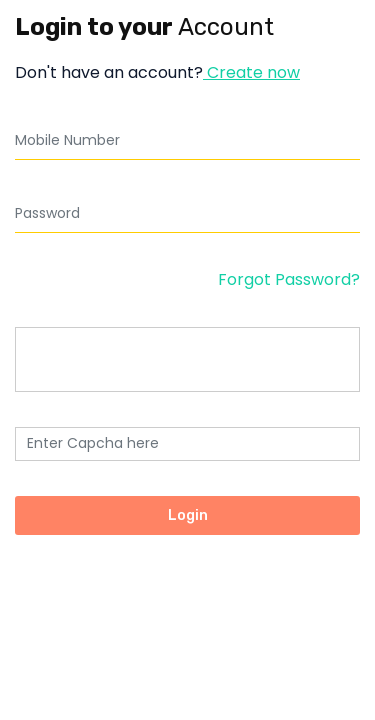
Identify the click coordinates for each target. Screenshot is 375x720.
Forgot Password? (289, 279)
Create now (251, 72)
